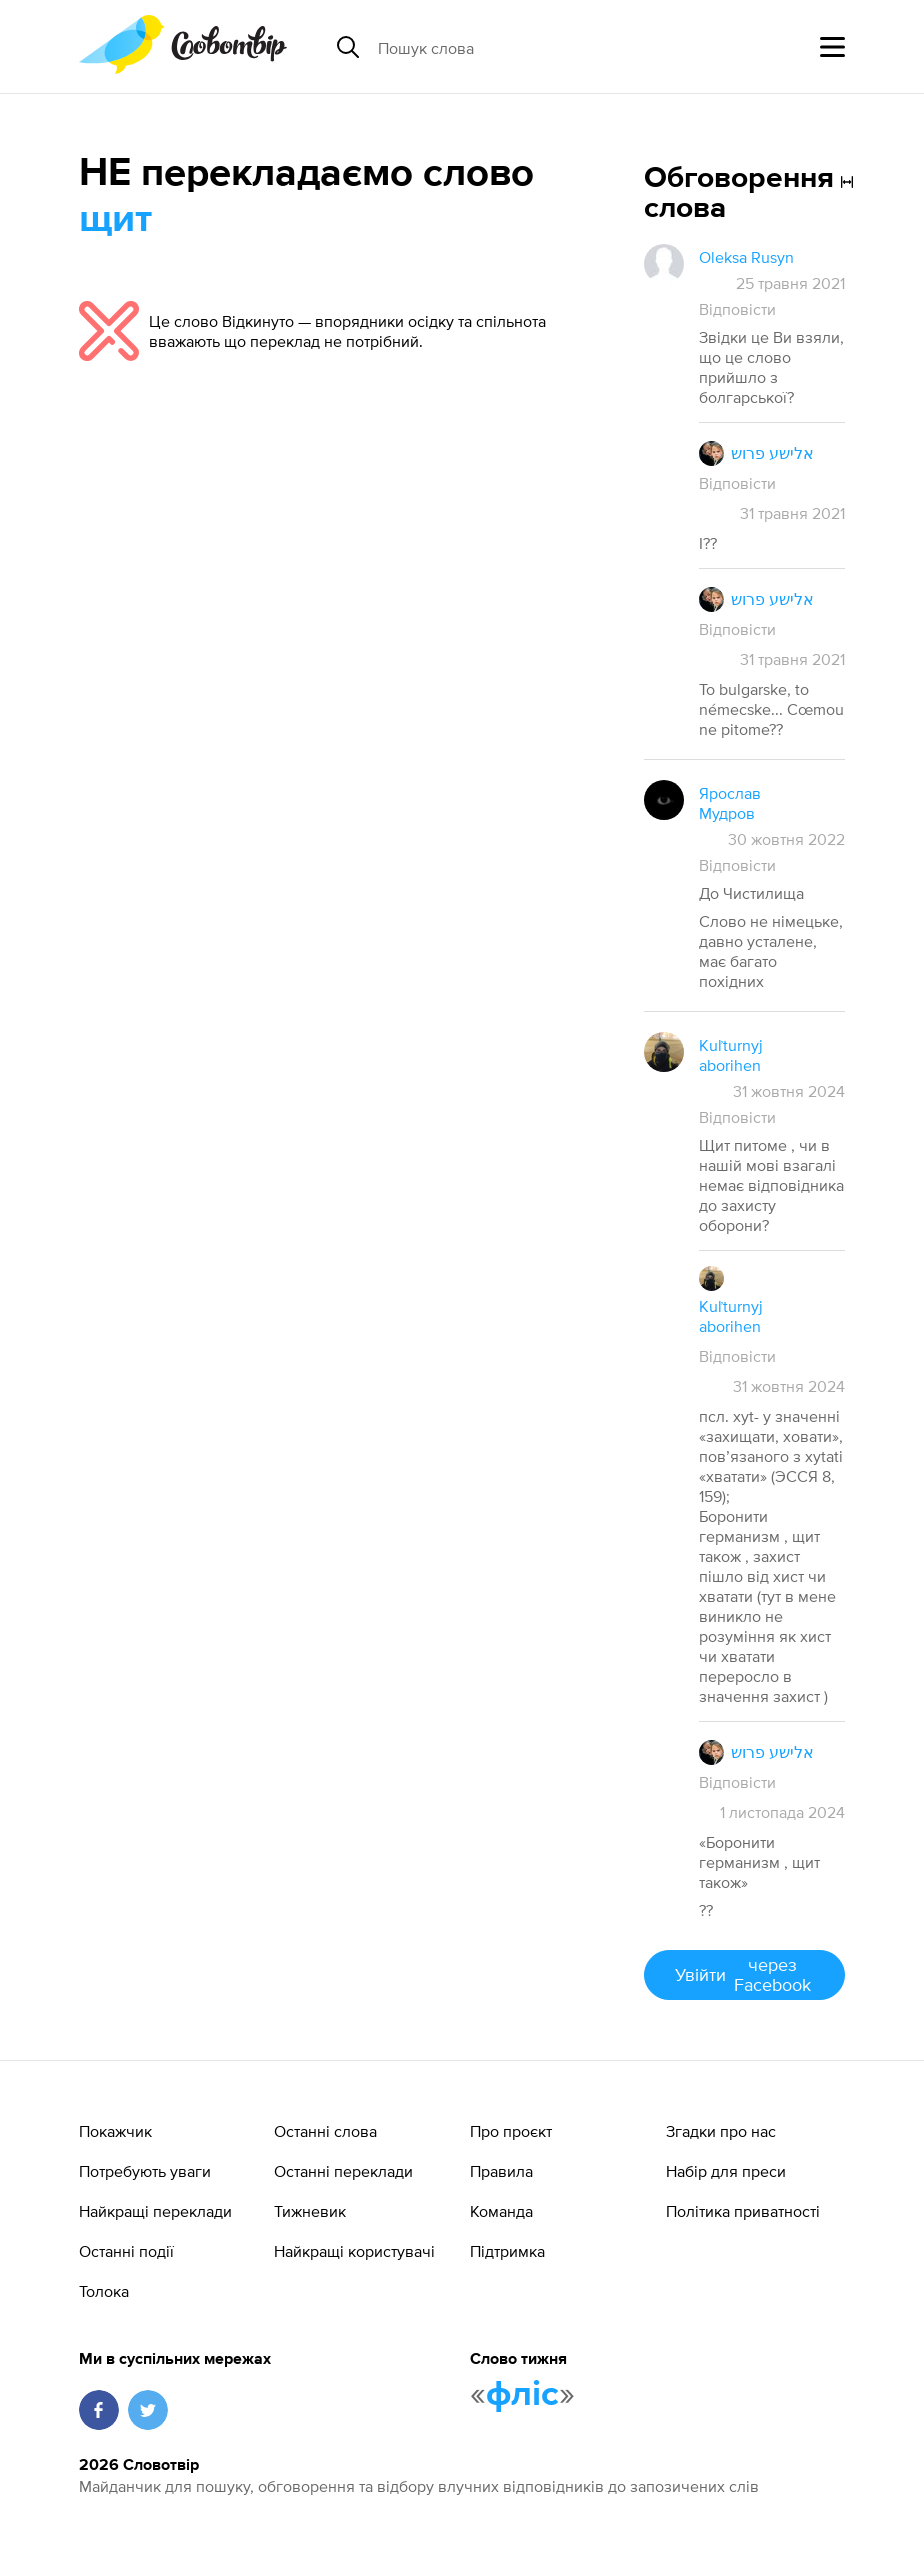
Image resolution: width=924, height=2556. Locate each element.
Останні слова (325, 2131)
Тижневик (310, 2211)
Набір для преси (726, 2171)
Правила (501, 2171)
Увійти (745, 1974)
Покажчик (115, 2131)
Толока (104, 2291)
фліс (522, 2395)
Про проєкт (511, 2131)
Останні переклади (343, 2171)
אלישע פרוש (772, 453)
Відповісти (737, 309)
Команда (501, 2211)
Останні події (126, 2251)
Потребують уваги (145, 2171)
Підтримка (507, 2251)
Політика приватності (743, 2211)
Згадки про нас (721, 2131)
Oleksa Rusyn (746, 257)
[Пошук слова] (532, 47)
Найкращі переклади (155, 2211)
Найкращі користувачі (354, 2251)
